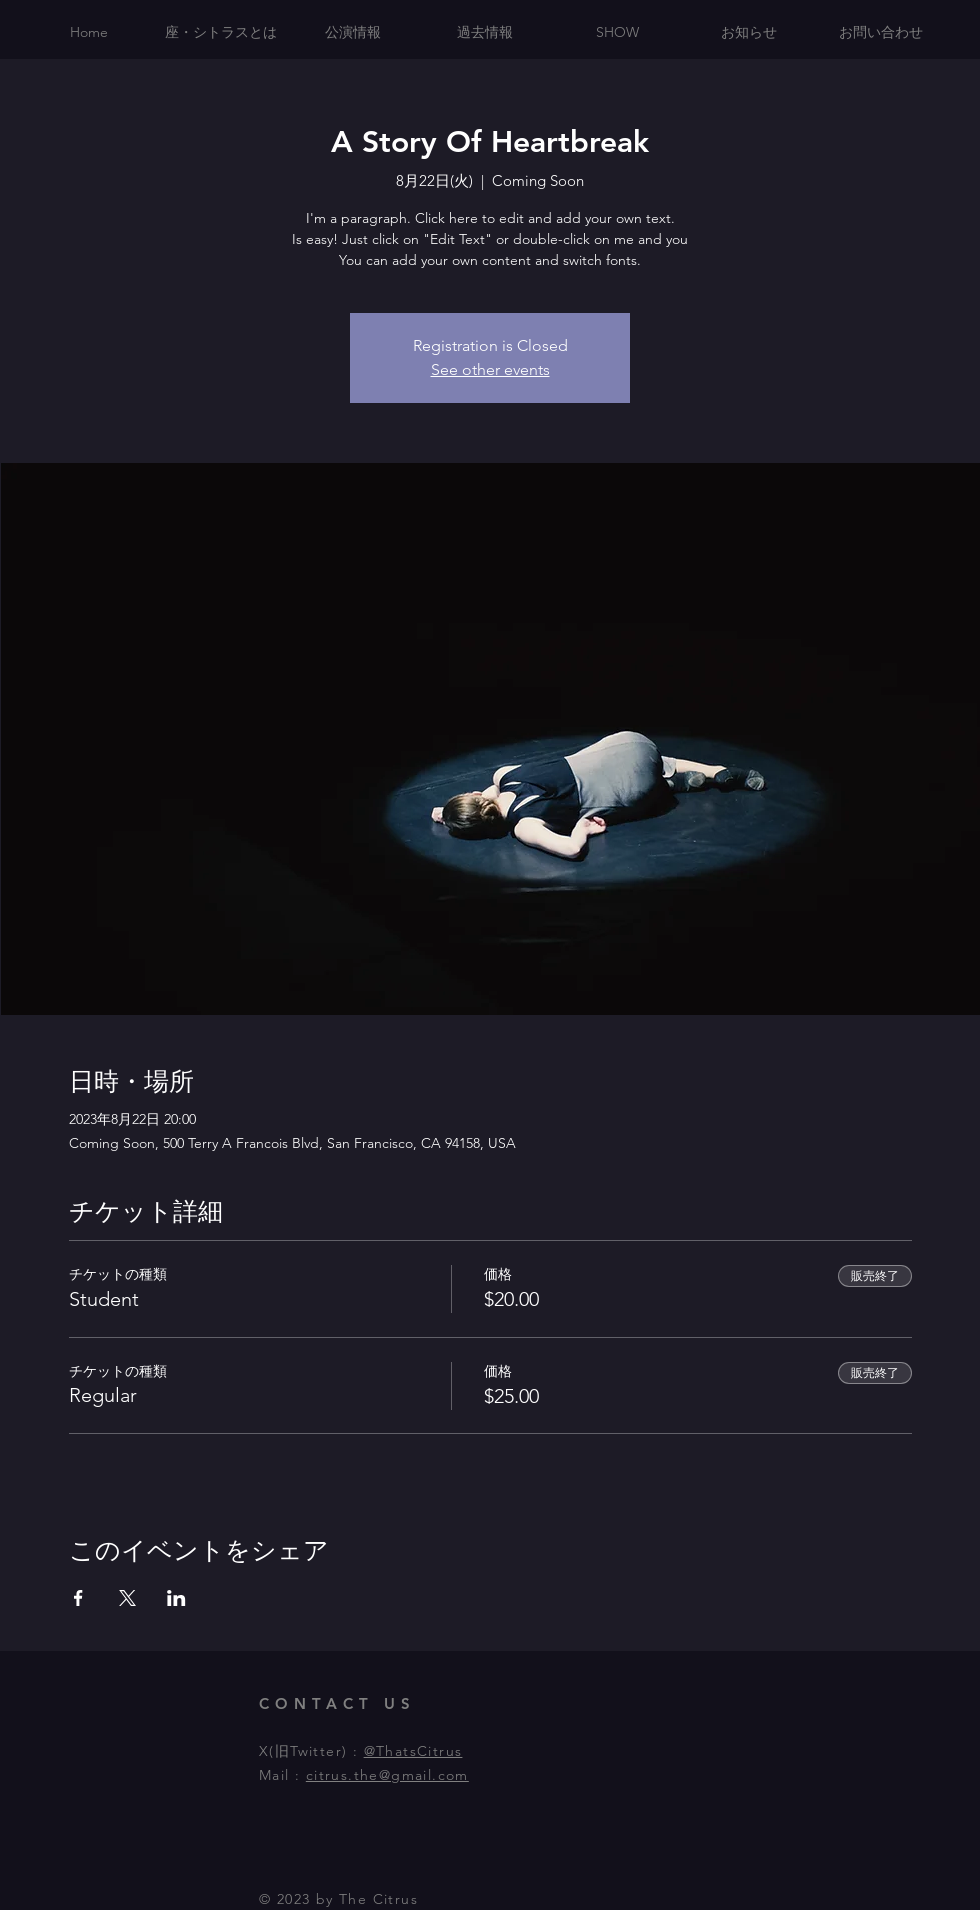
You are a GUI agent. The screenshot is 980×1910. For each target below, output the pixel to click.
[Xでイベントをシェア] (127, 1598)
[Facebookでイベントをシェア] (78, 1598)
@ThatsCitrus (413, 1751)
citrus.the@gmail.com (387, 1775)
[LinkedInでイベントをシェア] (176, 1598)
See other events (490, 369)
